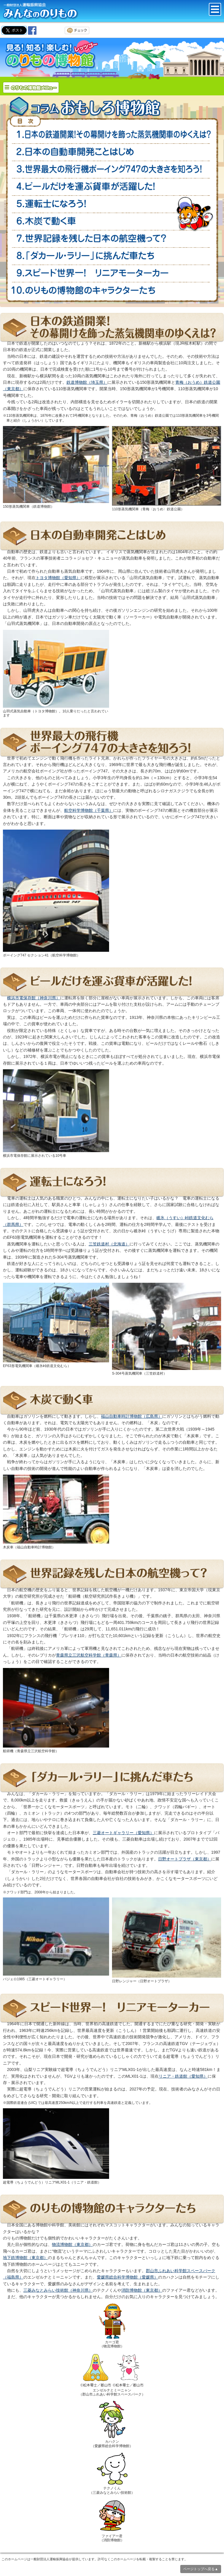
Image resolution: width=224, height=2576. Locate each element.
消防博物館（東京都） (141, 2290)
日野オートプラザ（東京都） (184, 1859)
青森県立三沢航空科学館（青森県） (88, 1655)
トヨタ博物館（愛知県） (58, 577)
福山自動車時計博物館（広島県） (131, 1416)
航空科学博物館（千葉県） (88, 810)
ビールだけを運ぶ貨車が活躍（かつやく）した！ (112, 186)
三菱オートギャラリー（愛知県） (123, 1832)
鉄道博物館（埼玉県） (86, 382)
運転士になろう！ (112, 204)
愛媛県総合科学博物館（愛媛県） (127, 2277)
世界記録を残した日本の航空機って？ (112, 238)
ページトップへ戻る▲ (200, 2569)
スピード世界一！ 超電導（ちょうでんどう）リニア (112, 272)
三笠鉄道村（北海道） (109, 1244)
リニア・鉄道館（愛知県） (183, 2076)
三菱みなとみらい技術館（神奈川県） (58, 2290)
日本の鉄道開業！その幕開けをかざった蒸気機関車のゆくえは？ (112, 134)
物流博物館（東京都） (72, 2244)
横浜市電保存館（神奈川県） (33, 998)
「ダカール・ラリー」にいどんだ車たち (112, 255)
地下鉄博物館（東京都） (25, 2257)
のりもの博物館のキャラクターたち (112, 290)
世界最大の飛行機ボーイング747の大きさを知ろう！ (112, 169)
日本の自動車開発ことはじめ (112, 152)
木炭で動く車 (112, 221)
